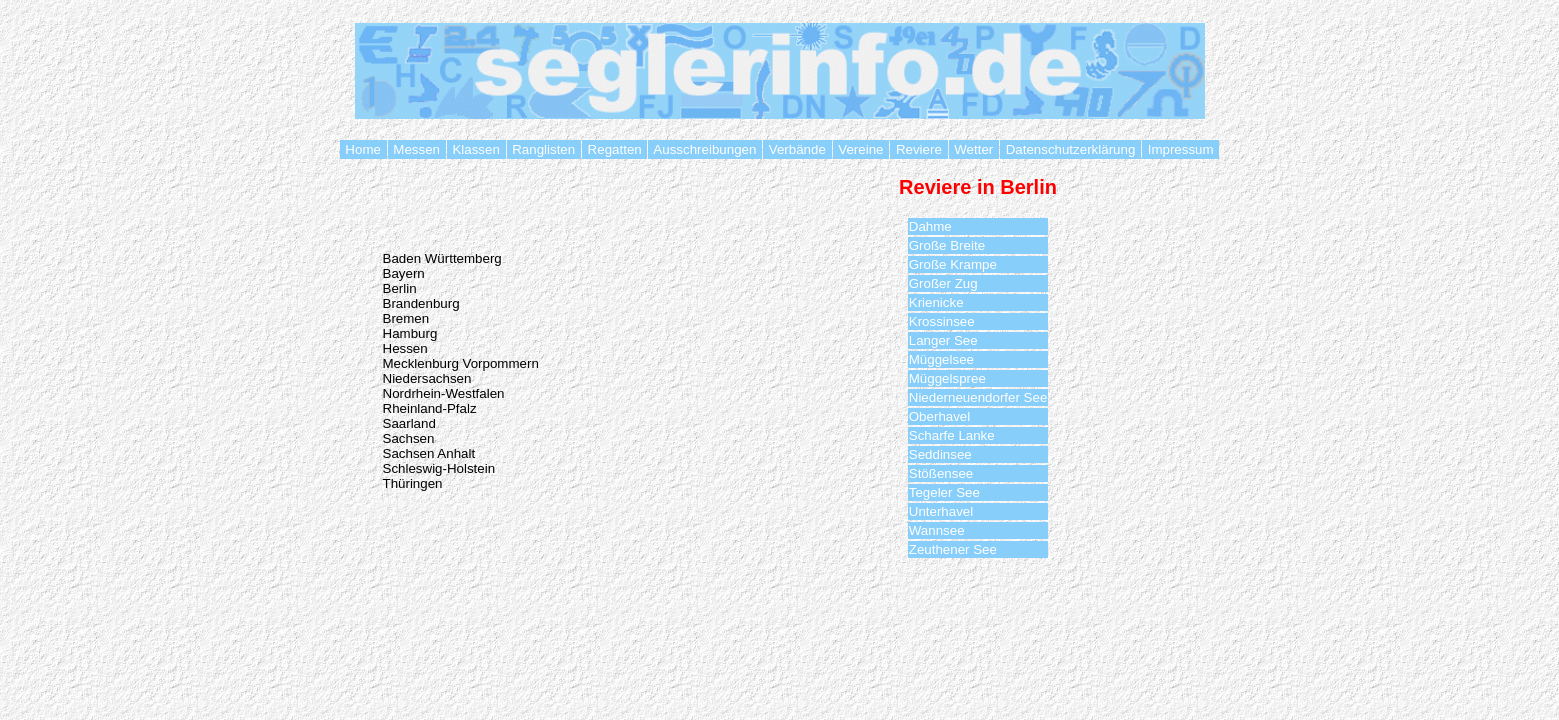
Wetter (974, 149)
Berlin (400, 288)
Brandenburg (421, 303)
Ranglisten (544, 149)
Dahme (930, 226)
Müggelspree (947, 378)
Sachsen (409, 438)
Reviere (918, 149)
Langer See (943, 340)
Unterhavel (941, 511)
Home (363, 149)
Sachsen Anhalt (429, 453)
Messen (417, 149)
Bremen (406, 318)
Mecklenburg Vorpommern (461, 363)
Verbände (797, 149)
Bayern (404, 273)
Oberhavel (940, 416)
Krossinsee (942, 321)
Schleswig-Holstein (439, 468)
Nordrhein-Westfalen (444, 393)
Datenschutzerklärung (1070, 149)
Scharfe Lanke (952, 435)
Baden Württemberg (442, 258)
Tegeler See (944, 492)
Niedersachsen (427, 378)
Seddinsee (940, 454)
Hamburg (410, 333)
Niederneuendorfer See (978, 397)
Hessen (405, 348)
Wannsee (937, 530)
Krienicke (936, 302)
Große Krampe (953, 264)
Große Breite (947, 245)
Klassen (476, 149)
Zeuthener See (953, 549)
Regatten (615, 149)
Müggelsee (941, 359)
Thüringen (413, 483)
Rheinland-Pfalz (430, 408)
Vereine (861, 149)
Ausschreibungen (705, 149)
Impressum (1180, 149)
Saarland (409, 423)
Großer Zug (943, 283)
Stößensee (941, 473)
